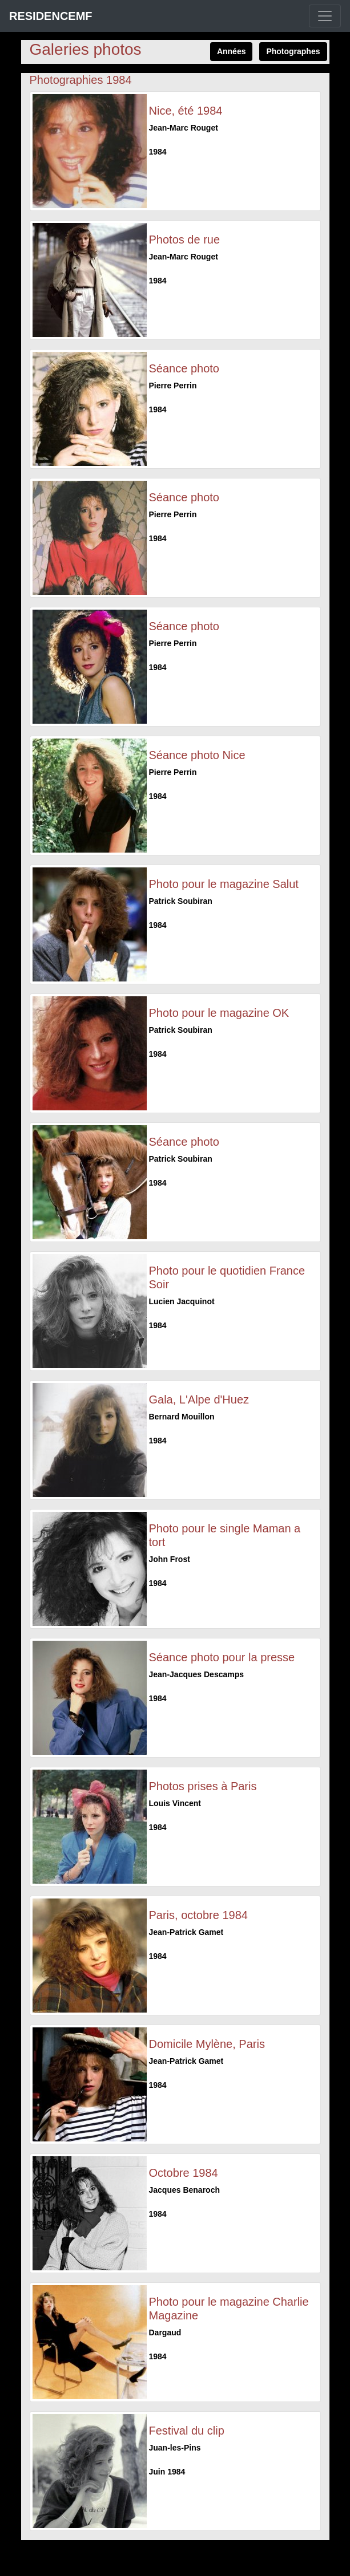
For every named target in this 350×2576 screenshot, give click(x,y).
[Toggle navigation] (325, 16)
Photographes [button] (293, 51)
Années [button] (231, 51)
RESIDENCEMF (50, 16)
